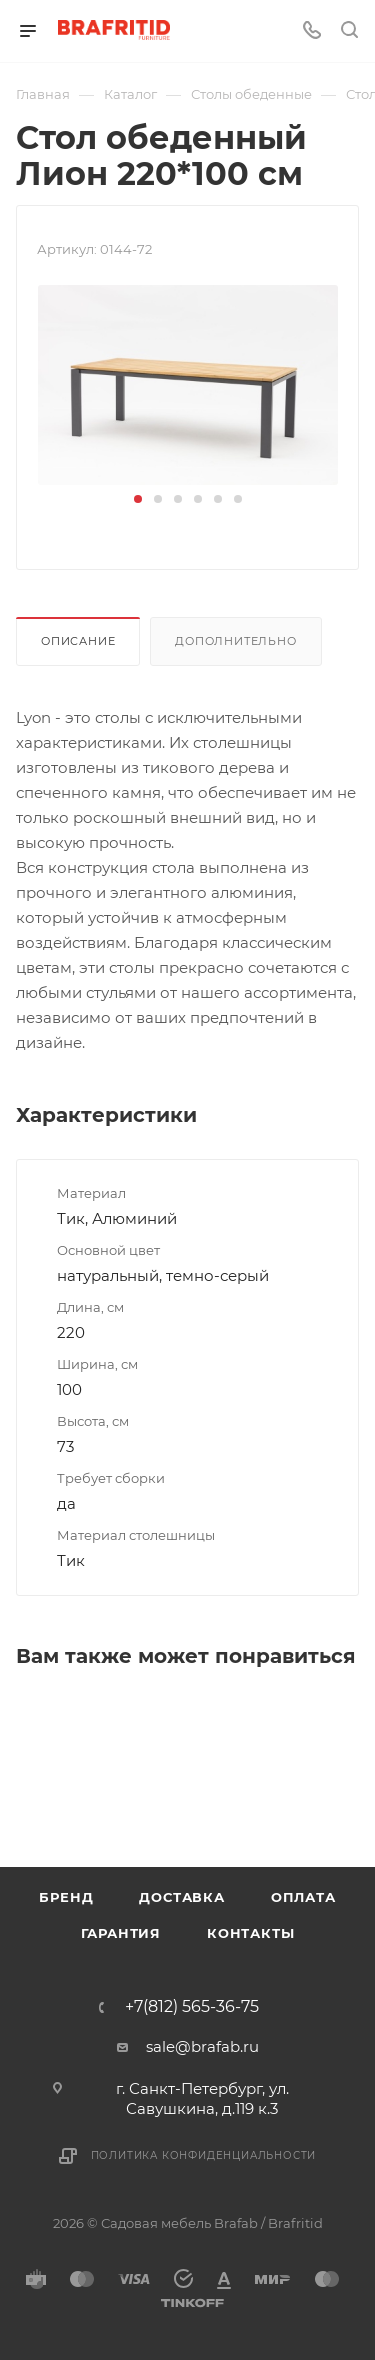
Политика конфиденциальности (204, 2155)
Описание (78, 641)
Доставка (181, 1897)
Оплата (303, 1897)
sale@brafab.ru (202, 2046)
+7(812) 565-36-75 (192, 2007)
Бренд (66, 1897)
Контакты (250, 1933)
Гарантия (121, 1933)
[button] (138, 499)
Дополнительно (235, 641)
